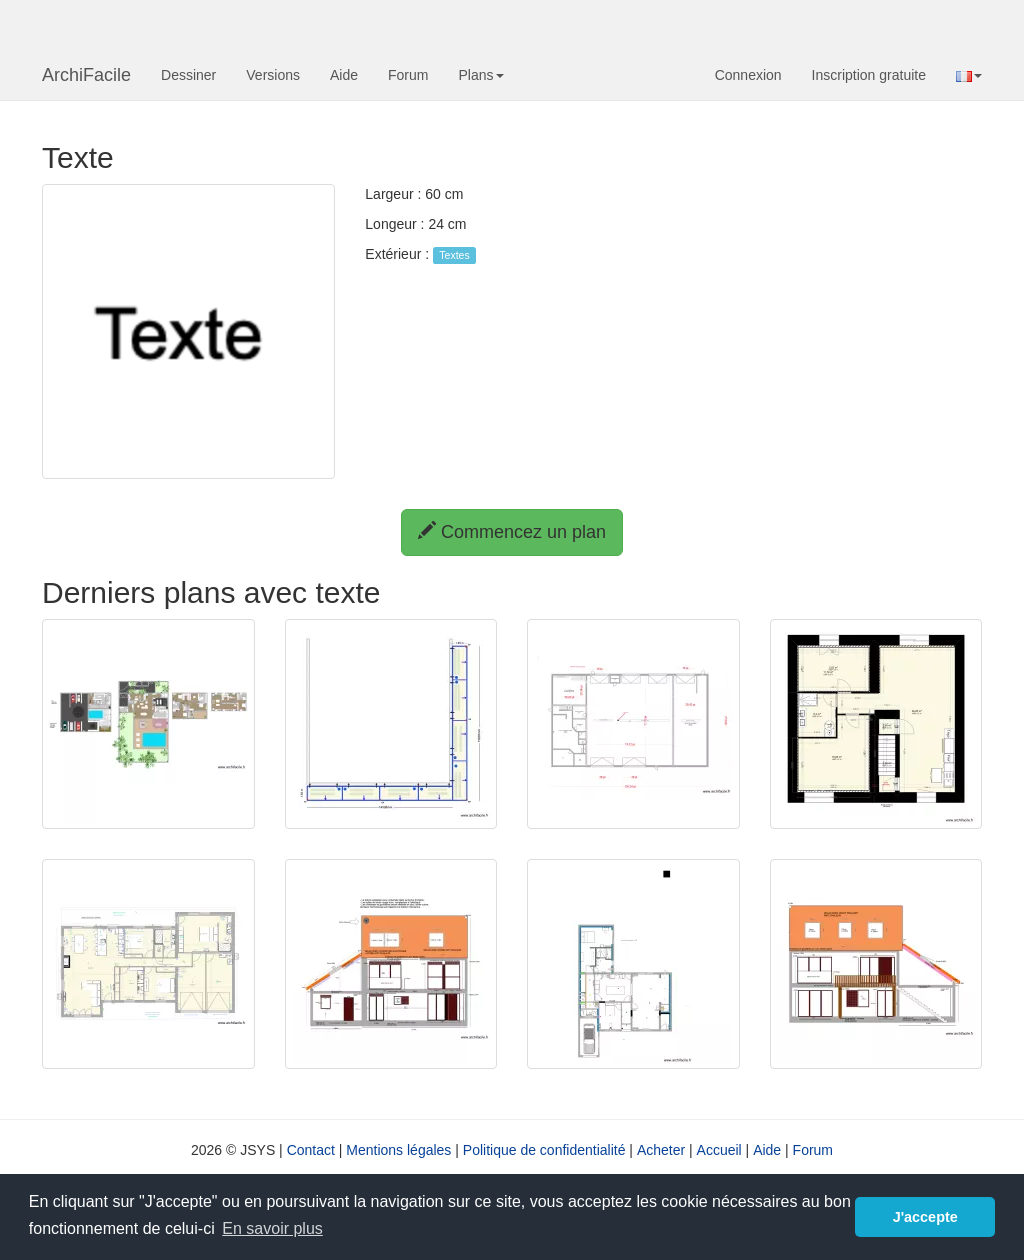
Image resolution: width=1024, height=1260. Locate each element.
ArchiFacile (86, 75)
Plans (480, 75)
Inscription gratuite (869, 75)
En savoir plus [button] (272, 1228)
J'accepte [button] (925, 1217)
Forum (408, 75)
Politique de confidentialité (544, 1150)
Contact (311, 1150)
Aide (344, 75)
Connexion (748, 75)
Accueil (719, 1150)
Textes (454, 255)
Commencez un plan (512, 531)
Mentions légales (398, 1150)
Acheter (661, 1150)
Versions (273, 75)
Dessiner (188, 75)
